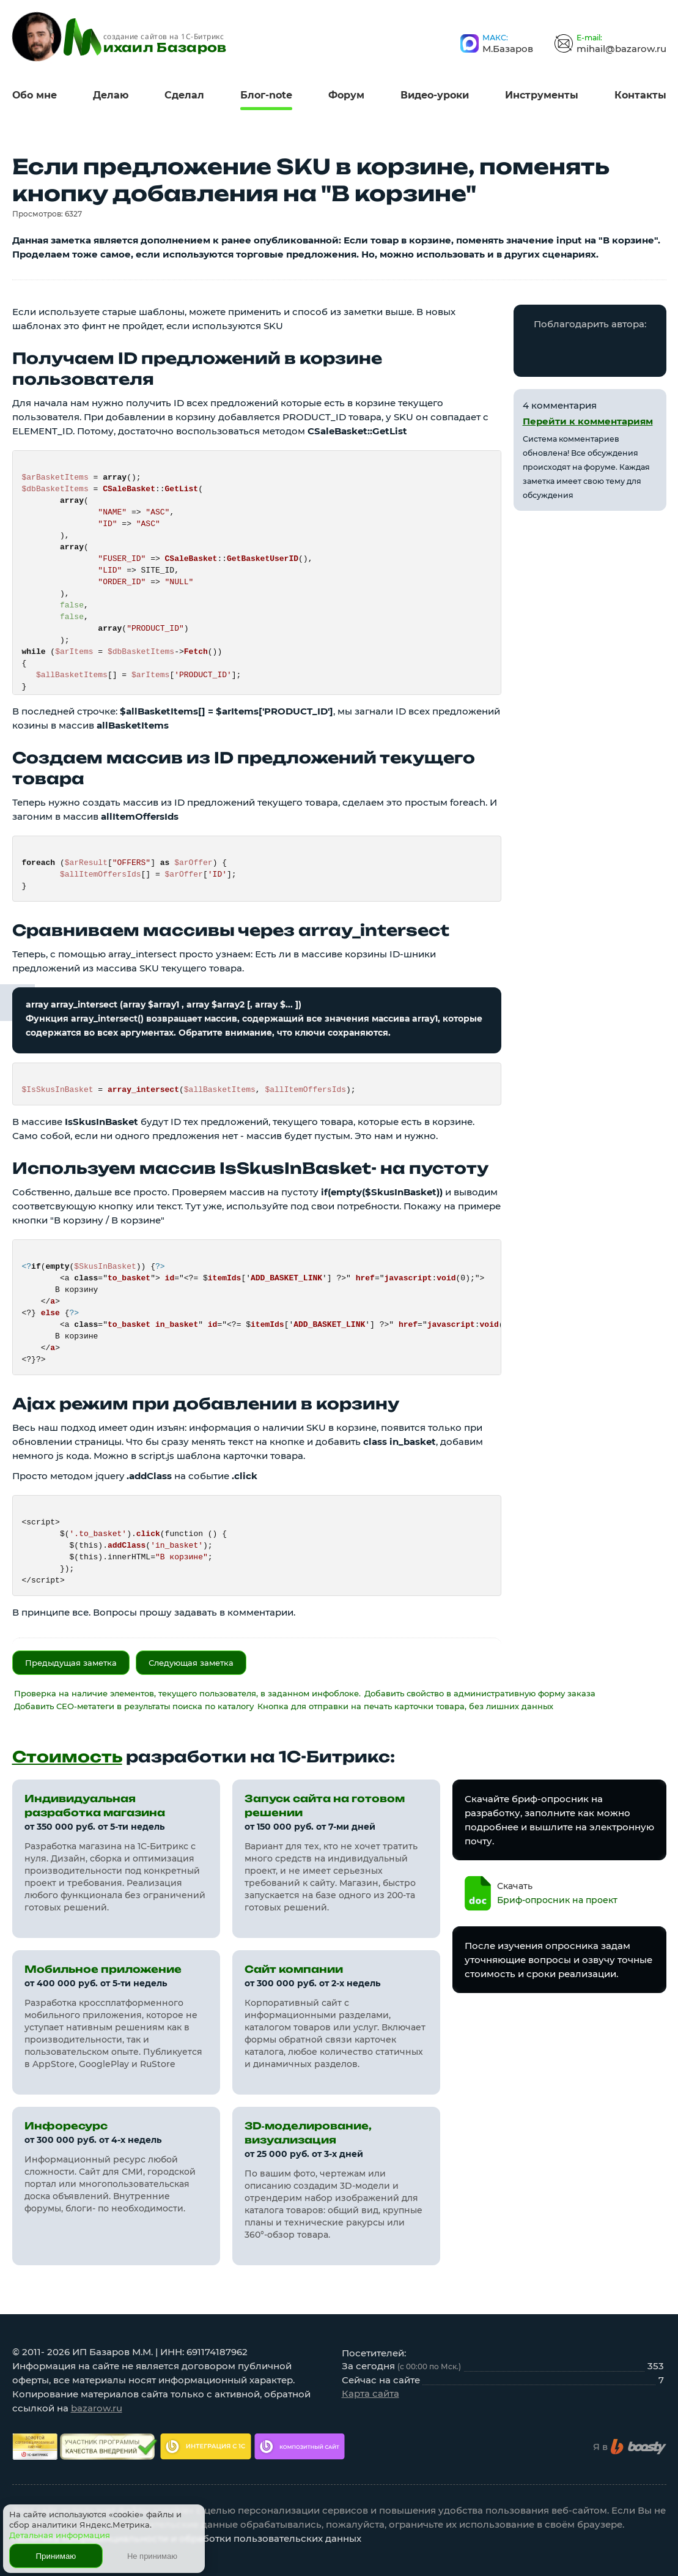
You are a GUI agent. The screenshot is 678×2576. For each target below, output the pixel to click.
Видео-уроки (434, 95)
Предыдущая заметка (71, 1663)
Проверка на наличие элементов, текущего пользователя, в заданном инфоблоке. (187, 1693)
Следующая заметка (191, 1663)
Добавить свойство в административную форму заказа (479, 1693)
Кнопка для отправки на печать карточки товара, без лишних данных (405, 1706)
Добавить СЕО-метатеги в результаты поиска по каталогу (134, 1706)
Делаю (110, 95)
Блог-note (266, 95)
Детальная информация (59, 2535)
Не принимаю (152, 2556)
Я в (629, 2446)
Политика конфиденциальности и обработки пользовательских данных (186, 2538)
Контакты (640, 95)
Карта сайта (370, 2393)
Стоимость (67, 1756)
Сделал (184, 95)
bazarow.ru (96, 2408)
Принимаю (56, 2556)
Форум (346, 95)
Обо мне (34, 95)
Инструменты (541, 95)
